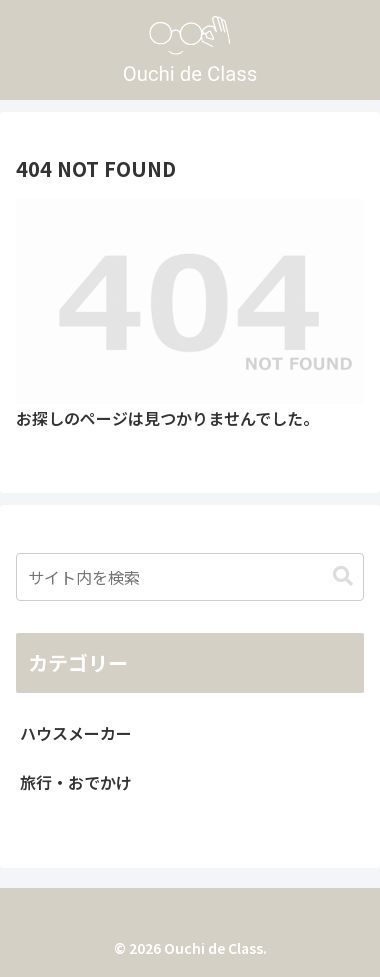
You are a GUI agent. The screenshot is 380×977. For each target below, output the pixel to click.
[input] (190, 577)
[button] (343, 576)
